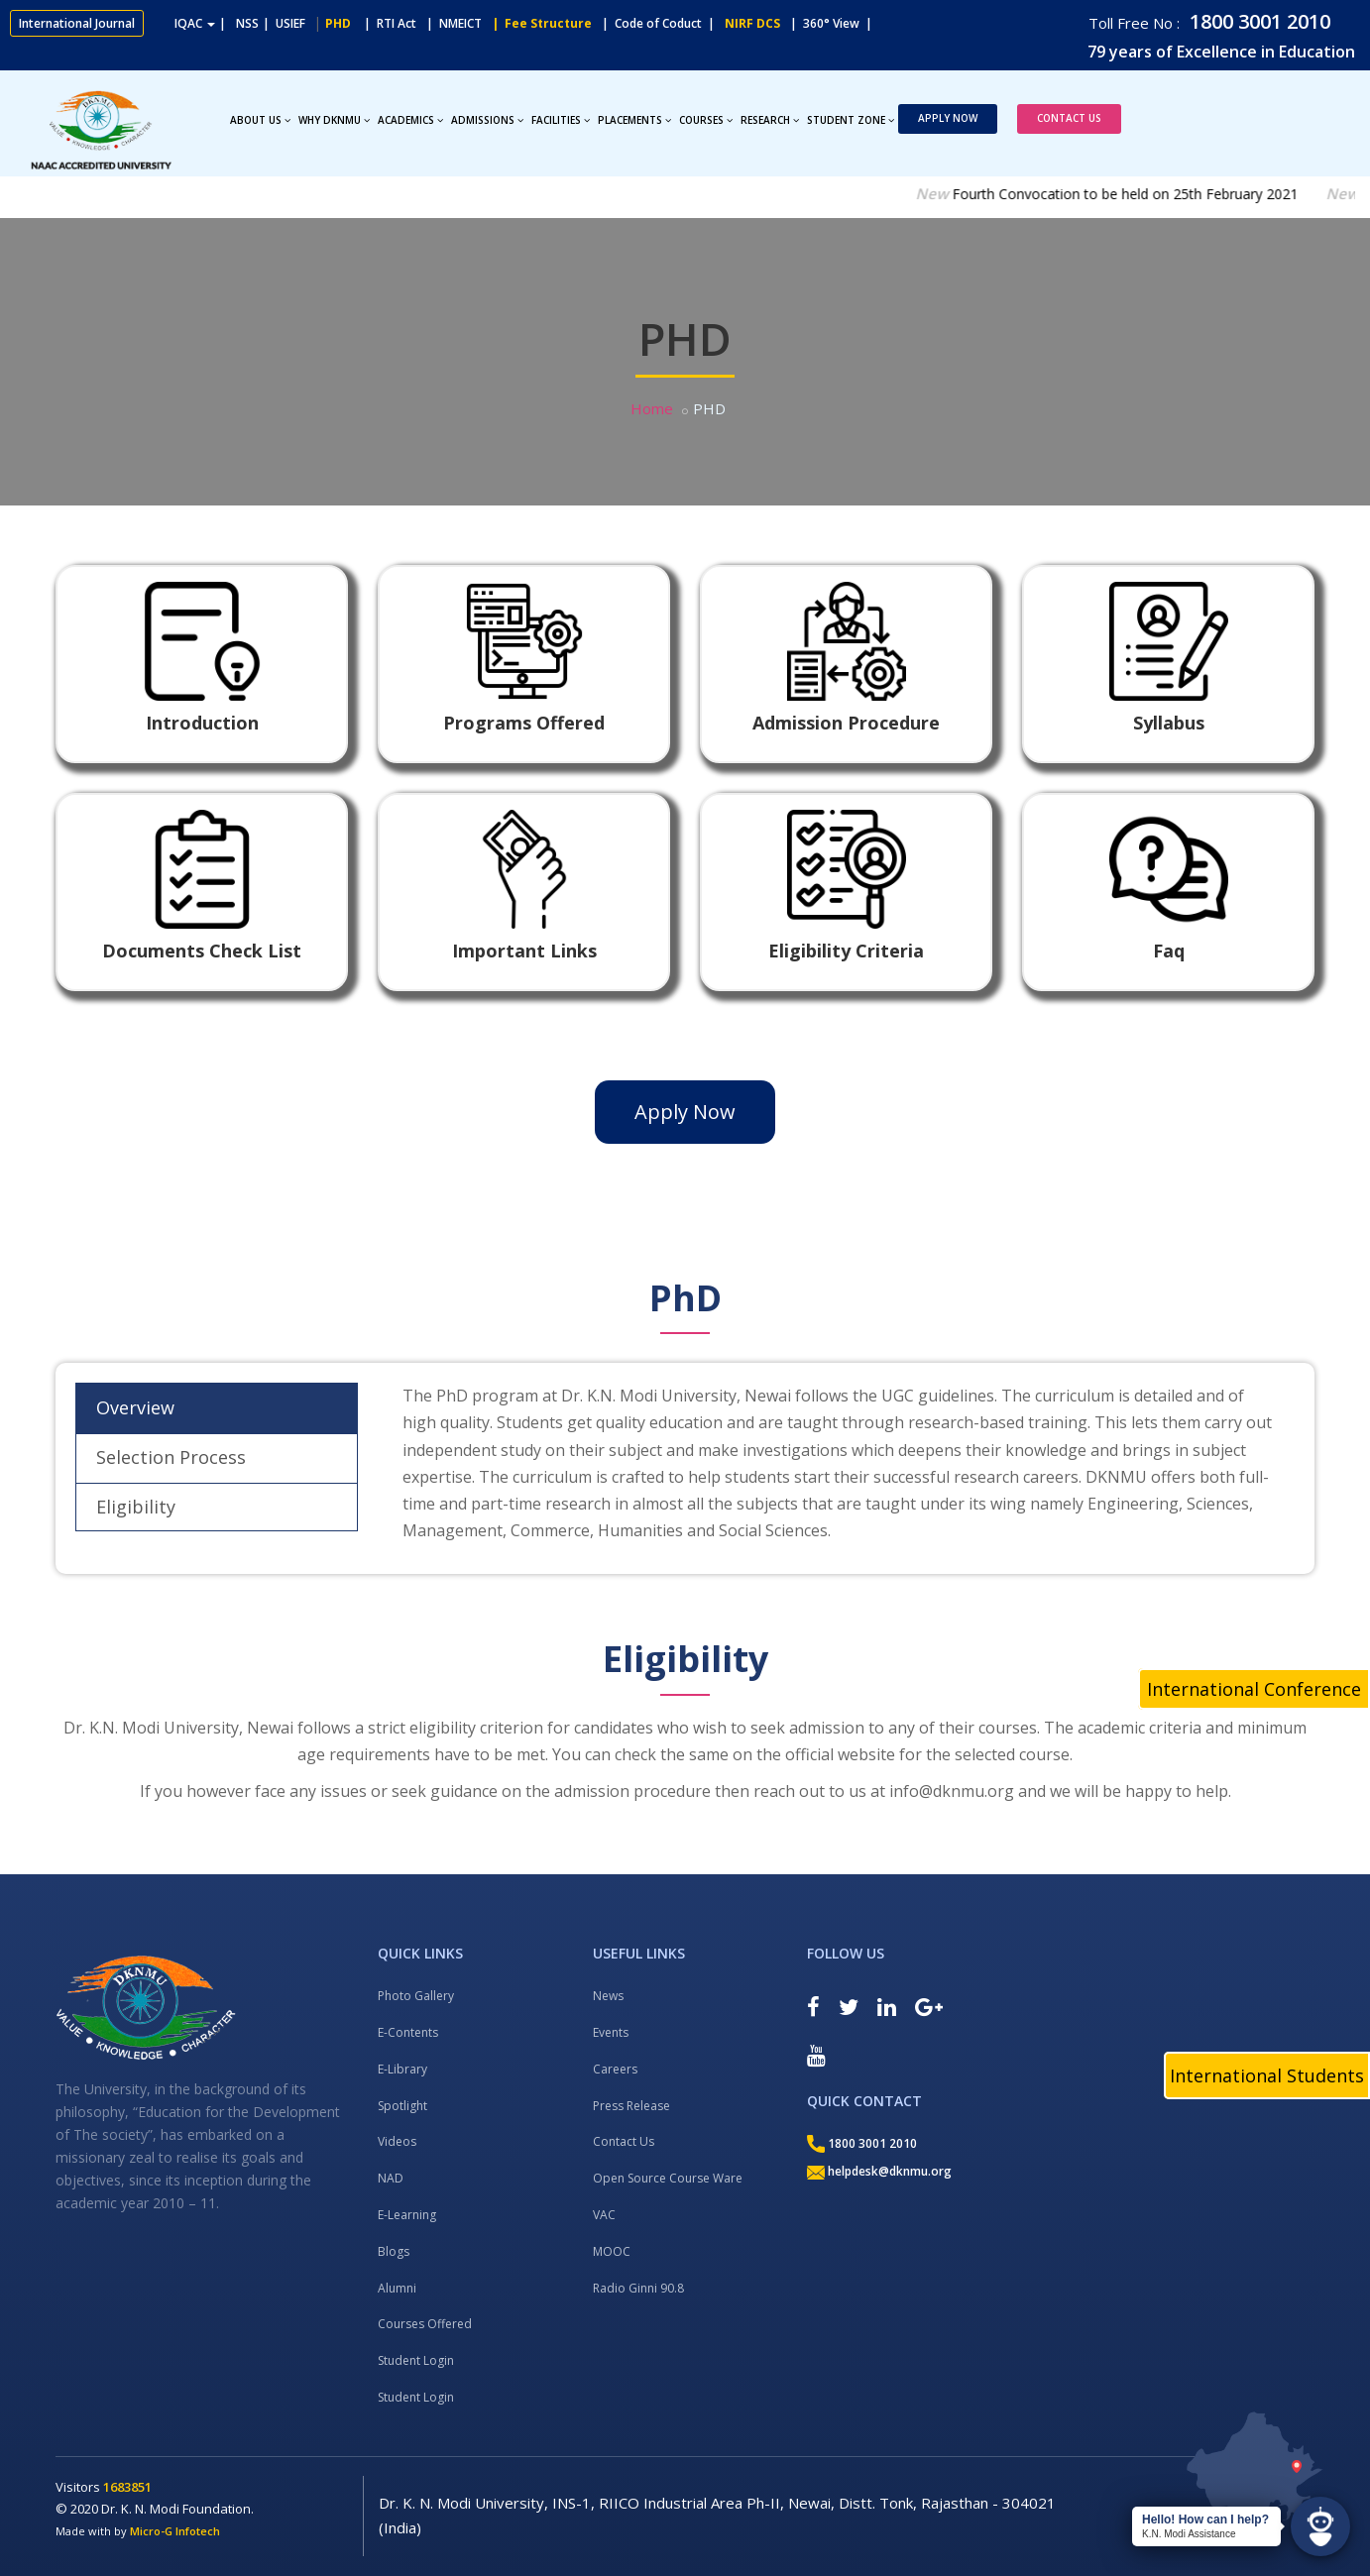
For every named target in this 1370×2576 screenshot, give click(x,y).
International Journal (77, 23)
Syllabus (1168, 722)
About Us (260, 120)
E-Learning (407, 2214)
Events (610, 2032)
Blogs (393, 2251)
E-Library (402, 2069)
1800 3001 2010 (1257, 21)
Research (770, 120)
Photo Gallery (416, 1995)
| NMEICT (451, 23)
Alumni (397, 2288)
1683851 (127, 2487)
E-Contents (408, 2032)
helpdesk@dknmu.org (879, 2171)
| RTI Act (385, 23)
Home (651, 408)
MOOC (611, 2251)
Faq (1169, 950)
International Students (1267, 2075)
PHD (338, 23)
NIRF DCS (752, 23)
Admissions (487, 120)
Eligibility (135, 1506)
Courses (706, 120)
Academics (410, 120)
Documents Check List (201, 950)
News (608, 1995)
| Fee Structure (539, 23)
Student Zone (850, 120)
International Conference (1254, 1689)
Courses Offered (425, 2323)
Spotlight (402, 2105)
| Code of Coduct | (658, 23)
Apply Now (947, 118)
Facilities (560, 120)
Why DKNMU (334, 120)
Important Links (524, 950)
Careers (615, 2069)
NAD (390, 2178)
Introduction (202, 722)
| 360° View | (831, 23)
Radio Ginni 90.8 (638, 2288)
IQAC (194, 23)
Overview (135, 1407)
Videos (397, 2141)
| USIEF (284, 23)
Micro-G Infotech (175, 2530)
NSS (247, 23)
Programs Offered (524, 722)
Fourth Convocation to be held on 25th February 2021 (1153, 193)
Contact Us (1069, 118)
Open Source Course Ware (667, 2178)
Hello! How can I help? (1205, 2519)
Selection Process (171, 1457)
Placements (634, 120)
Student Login (416, 2360)
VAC (604, 2214)
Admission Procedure (846, 722)
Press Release (631, 2105)
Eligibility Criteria (846, 950)
